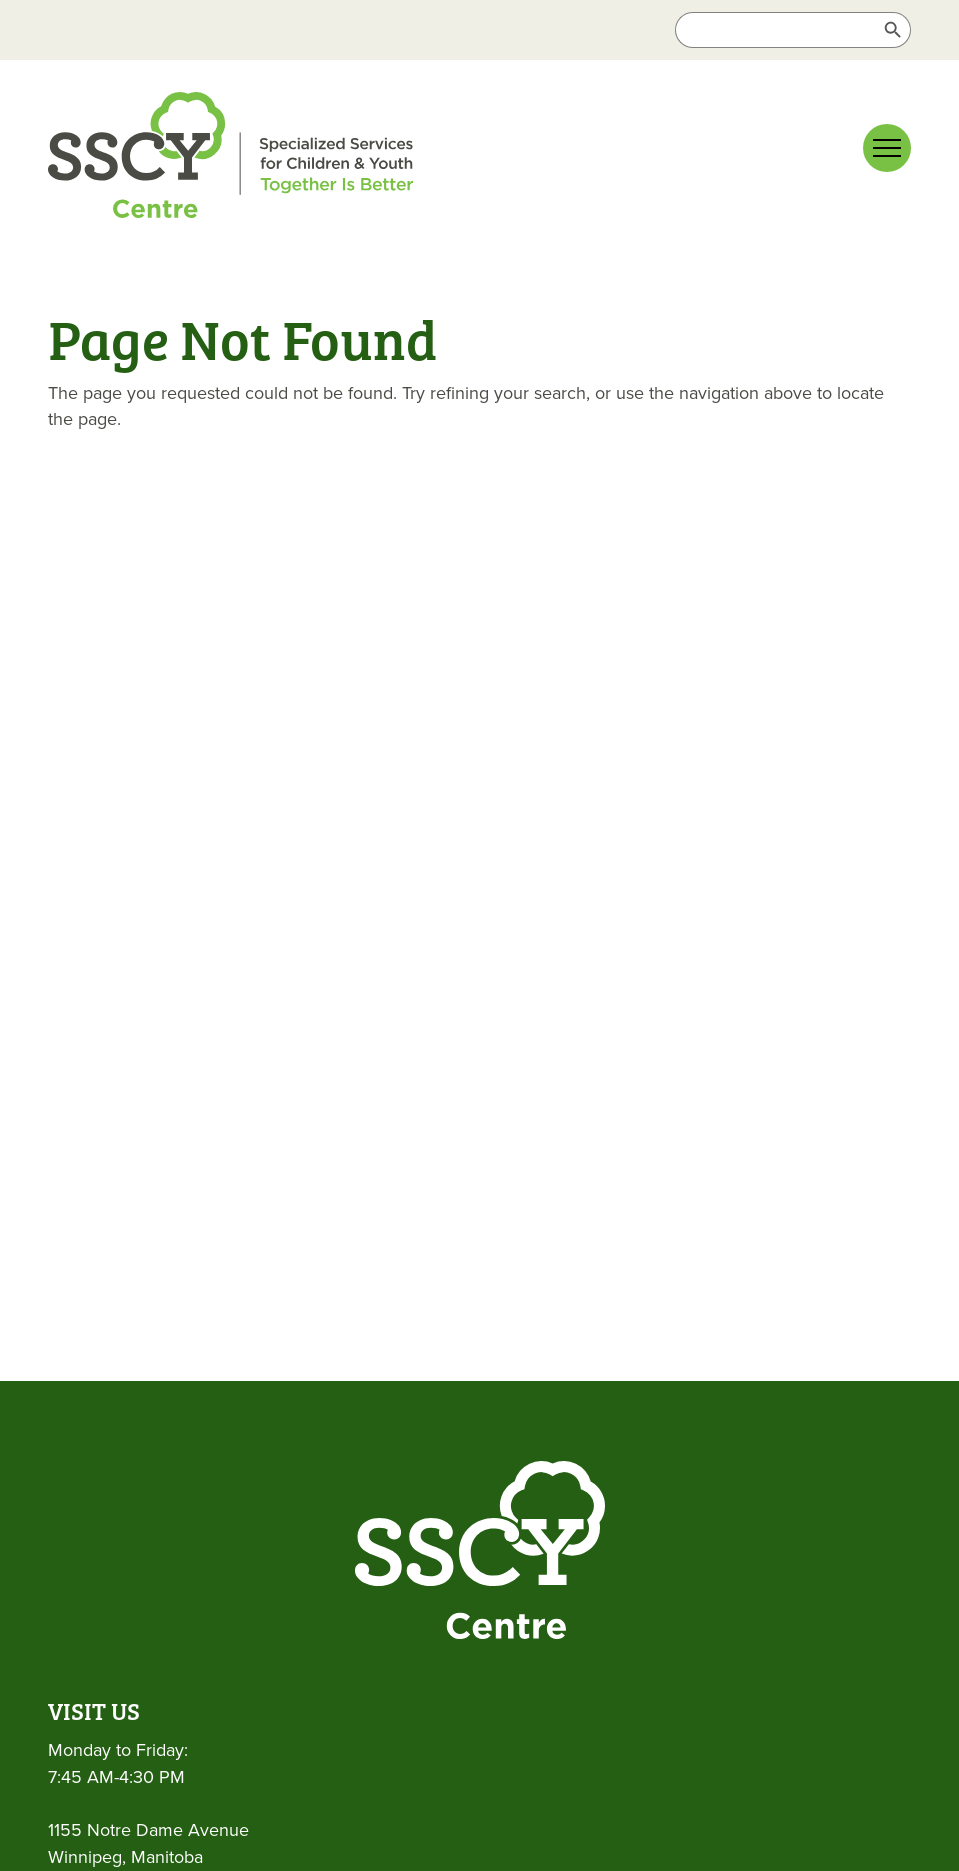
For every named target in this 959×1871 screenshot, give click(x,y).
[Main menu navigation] (887, 148)
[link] (230, 159)
